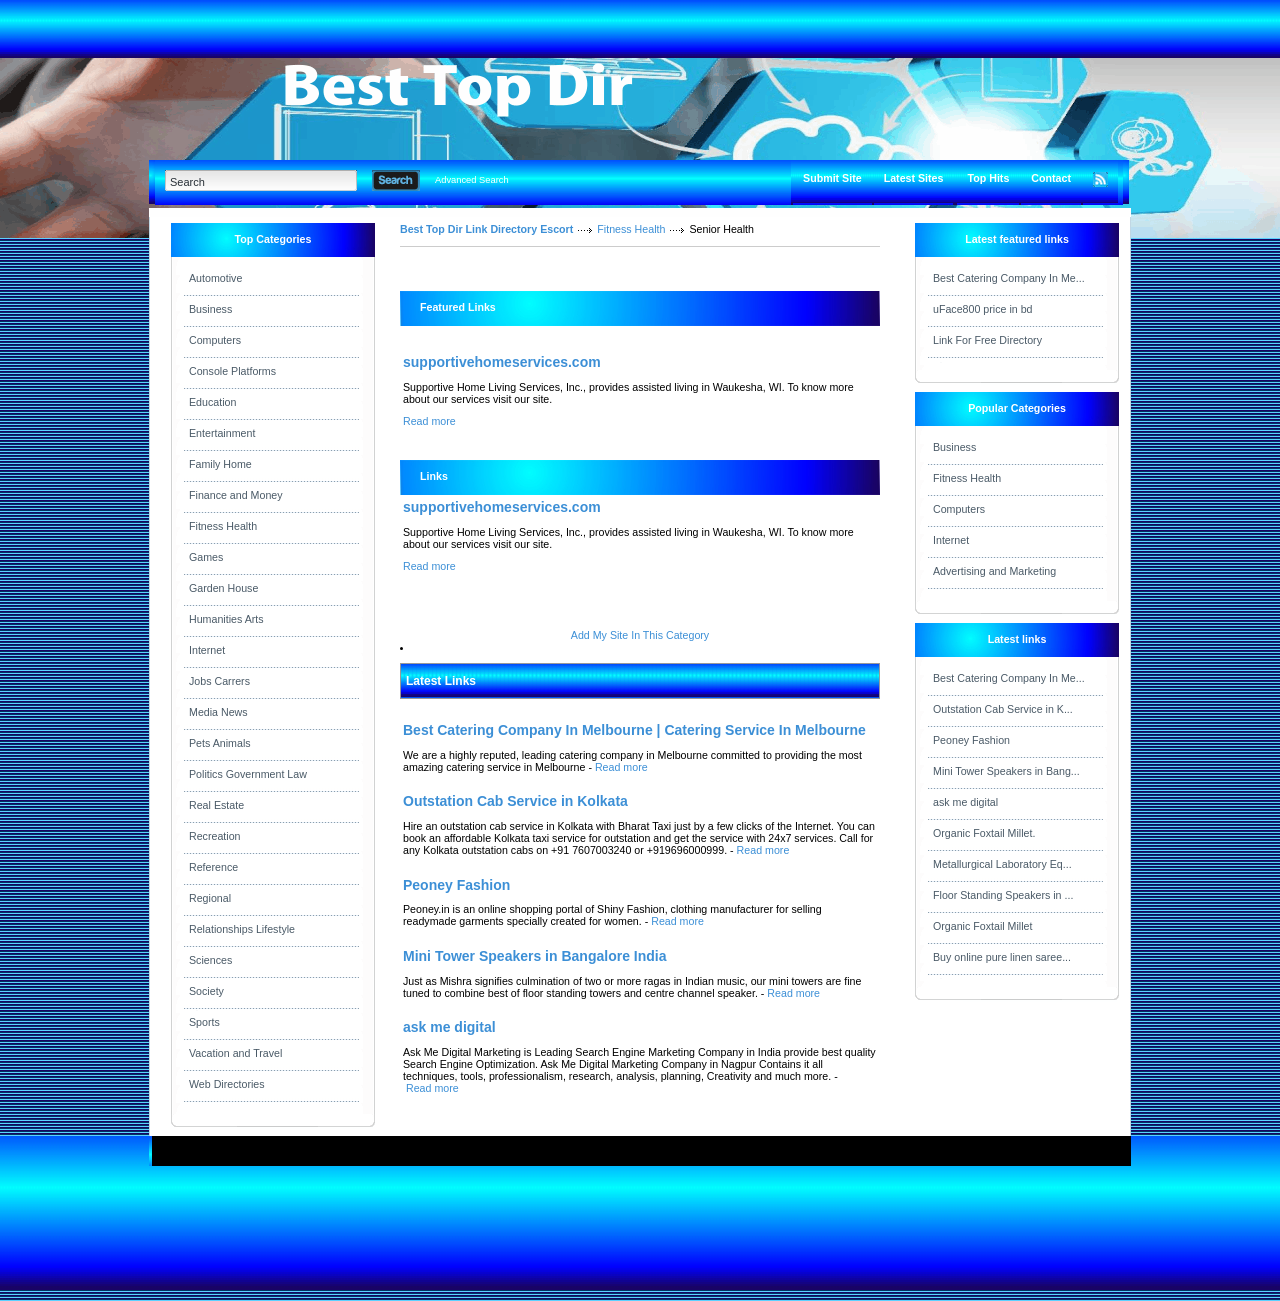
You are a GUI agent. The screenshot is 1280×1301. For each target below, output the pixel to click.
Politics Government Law (248, 774)
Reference (213, 867)
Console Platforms (232, 371)
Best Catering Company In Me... (1009, 278)
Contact (1051, 178)
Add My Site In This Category (640, 635)
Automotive (215, 278)
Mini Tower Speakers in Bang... (1006, 771)
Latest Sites (914, 178)
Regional (210, 898)
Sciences (210, 960)
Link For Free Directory (987, 340)
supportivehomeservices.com (502, 362)
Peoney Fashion (971, 740)
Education (212, 402)
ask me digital (965, 802)
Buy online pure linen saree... (1002, 957)
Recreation (215, 836)
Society (206, 991)
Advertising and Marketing (994, 571)
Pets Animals (220, 743)
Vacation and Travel (235, 1053)
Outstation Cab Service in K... (1003, 709)
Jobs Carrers (219, 681)
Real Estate (216, 805)
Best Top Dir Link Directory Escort (486, 229)
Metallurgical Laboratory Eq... (1002, 864)
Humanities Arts (226, 619)
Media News (218, 712)
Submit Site (832, 178)
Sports (204, 1022)
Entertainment (222, 433)
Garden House (223, 588)
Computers (215, 340)
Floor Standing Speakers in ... (1003, 895)
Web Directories (227, 1084)
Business (210, 309)
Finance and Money (236, 495)
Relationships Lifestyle (242, 929)
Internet (207, 650)
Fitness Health (223, 526)
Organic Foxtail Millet (983, 926)
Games (206, 557)
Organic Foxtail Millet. (984, 833)
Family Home (220, 464)
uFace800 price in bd (983, 309)
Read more (429, 421)
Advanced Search (472, 180)
